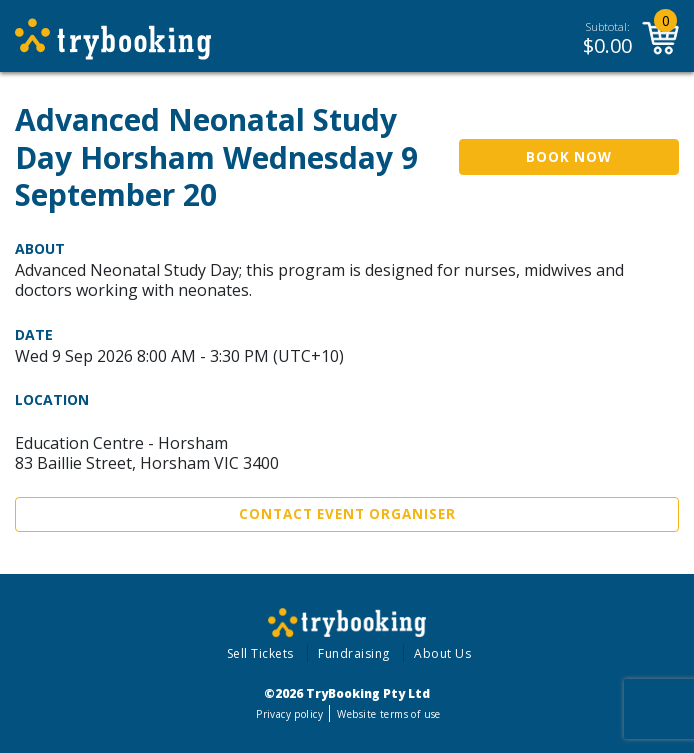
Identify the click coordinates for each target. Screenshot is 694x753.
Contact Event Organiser (347, 514)
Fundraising (354, 653)
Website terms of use (388, 714)
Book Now (569, 157)
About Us (442, 653)
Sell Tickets (260, 653)
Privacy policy (289, 714)
